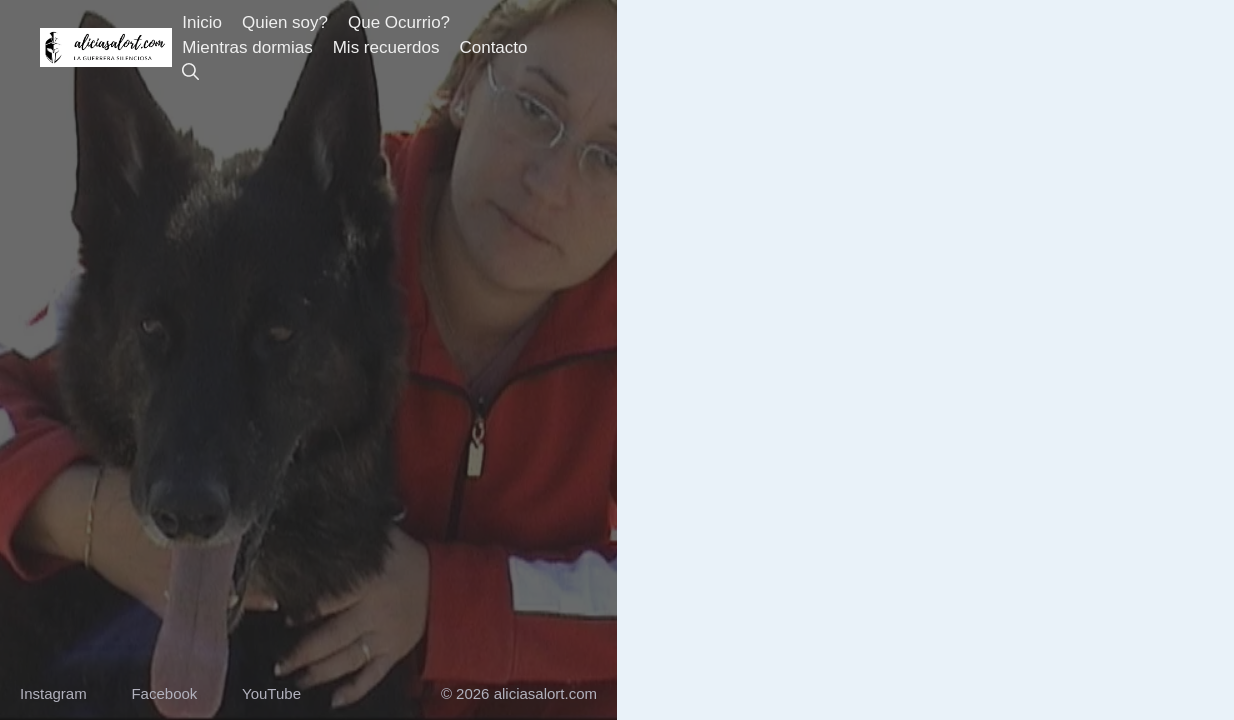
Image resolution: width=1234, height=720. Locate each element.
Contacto (493, 47)
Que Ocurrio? (399, 22)
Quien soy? (285, 22)
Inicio (202, 22)
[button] (190, 72)
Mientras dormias (247, 47)
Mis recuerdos (386, 47)
